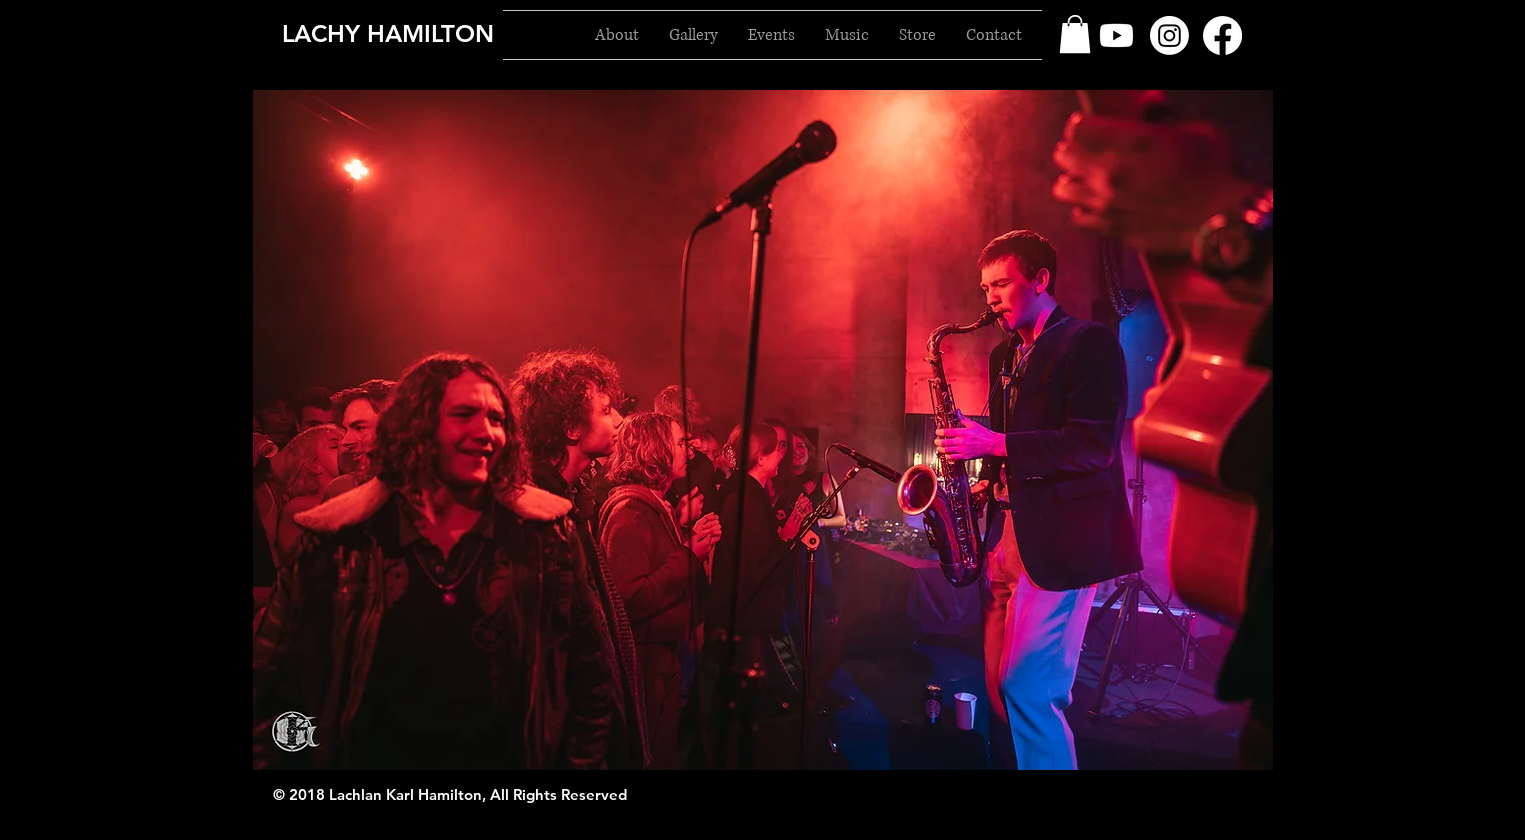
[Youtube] (1116, 35)
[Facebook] (1222, 35)
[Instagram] (1169, 35)
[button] (1075, 34)
